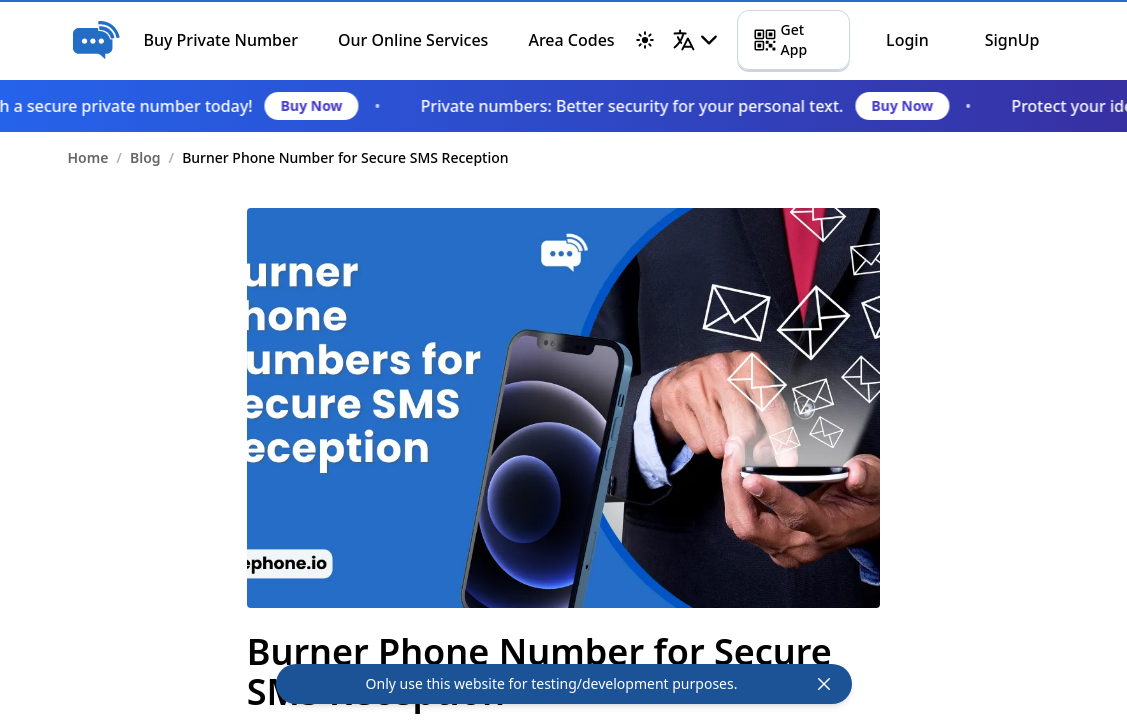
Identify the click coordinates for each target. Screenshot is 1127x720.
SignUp (1012, 40)
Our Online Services (413, 40)
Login (907, 40)
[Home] (96, 40)
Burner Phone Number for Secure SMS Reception (345, 157)
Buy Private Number (221, 40)
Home (88, 157)
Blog (145, 157)
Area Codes (571, 40)
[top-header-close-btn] (824, 684)
